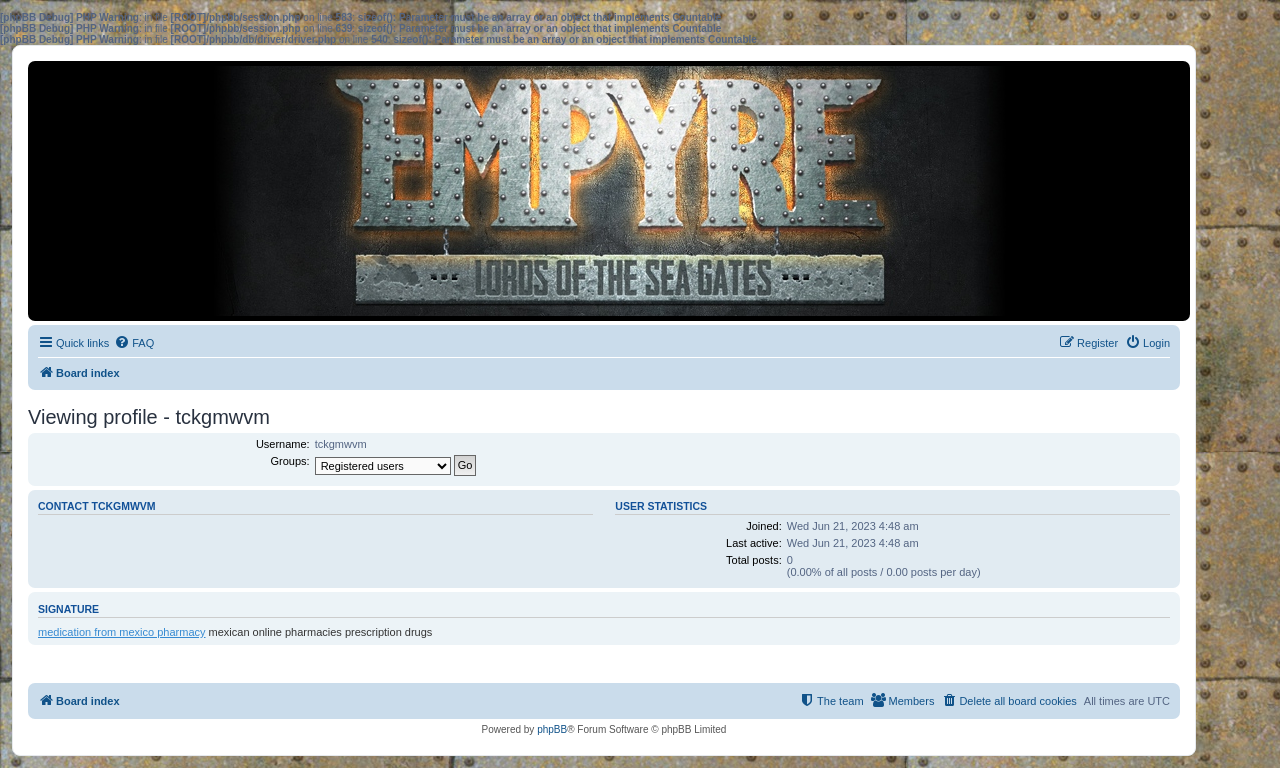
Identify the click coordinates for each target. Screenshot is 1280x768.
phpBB (552, 729)
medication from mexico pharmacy (122, 632)
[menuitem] (134, 343)
